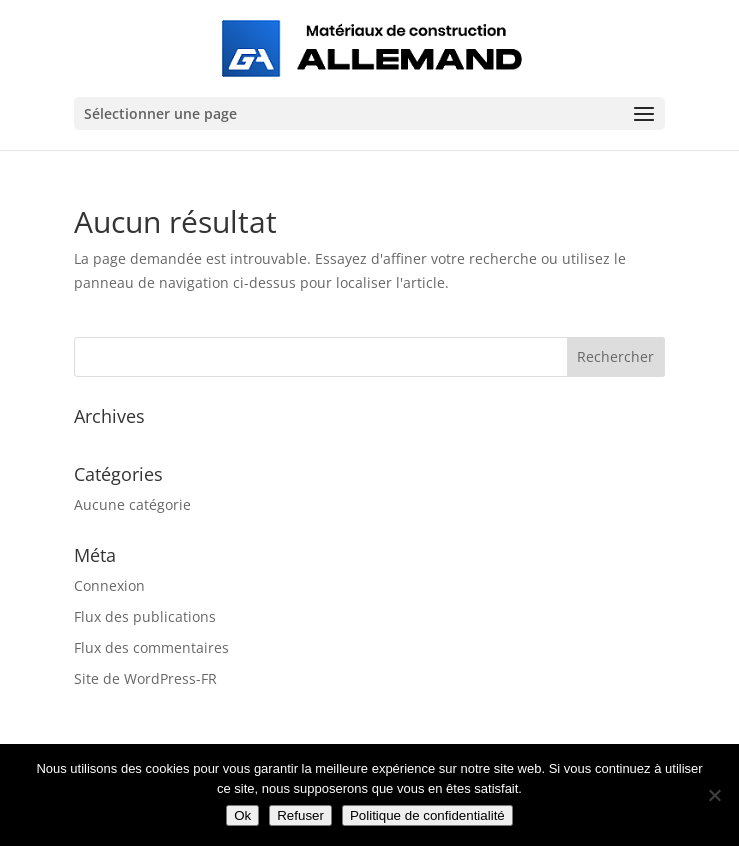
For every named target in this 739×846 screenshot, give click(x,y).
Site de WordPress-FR (145, 678)
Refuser (300, 815)
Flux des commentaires (151, 647)
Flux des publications (145, 616)
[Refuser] (714, 795)
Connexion (109, 585)
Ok (242, 815)
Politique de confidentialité (427, 815)
